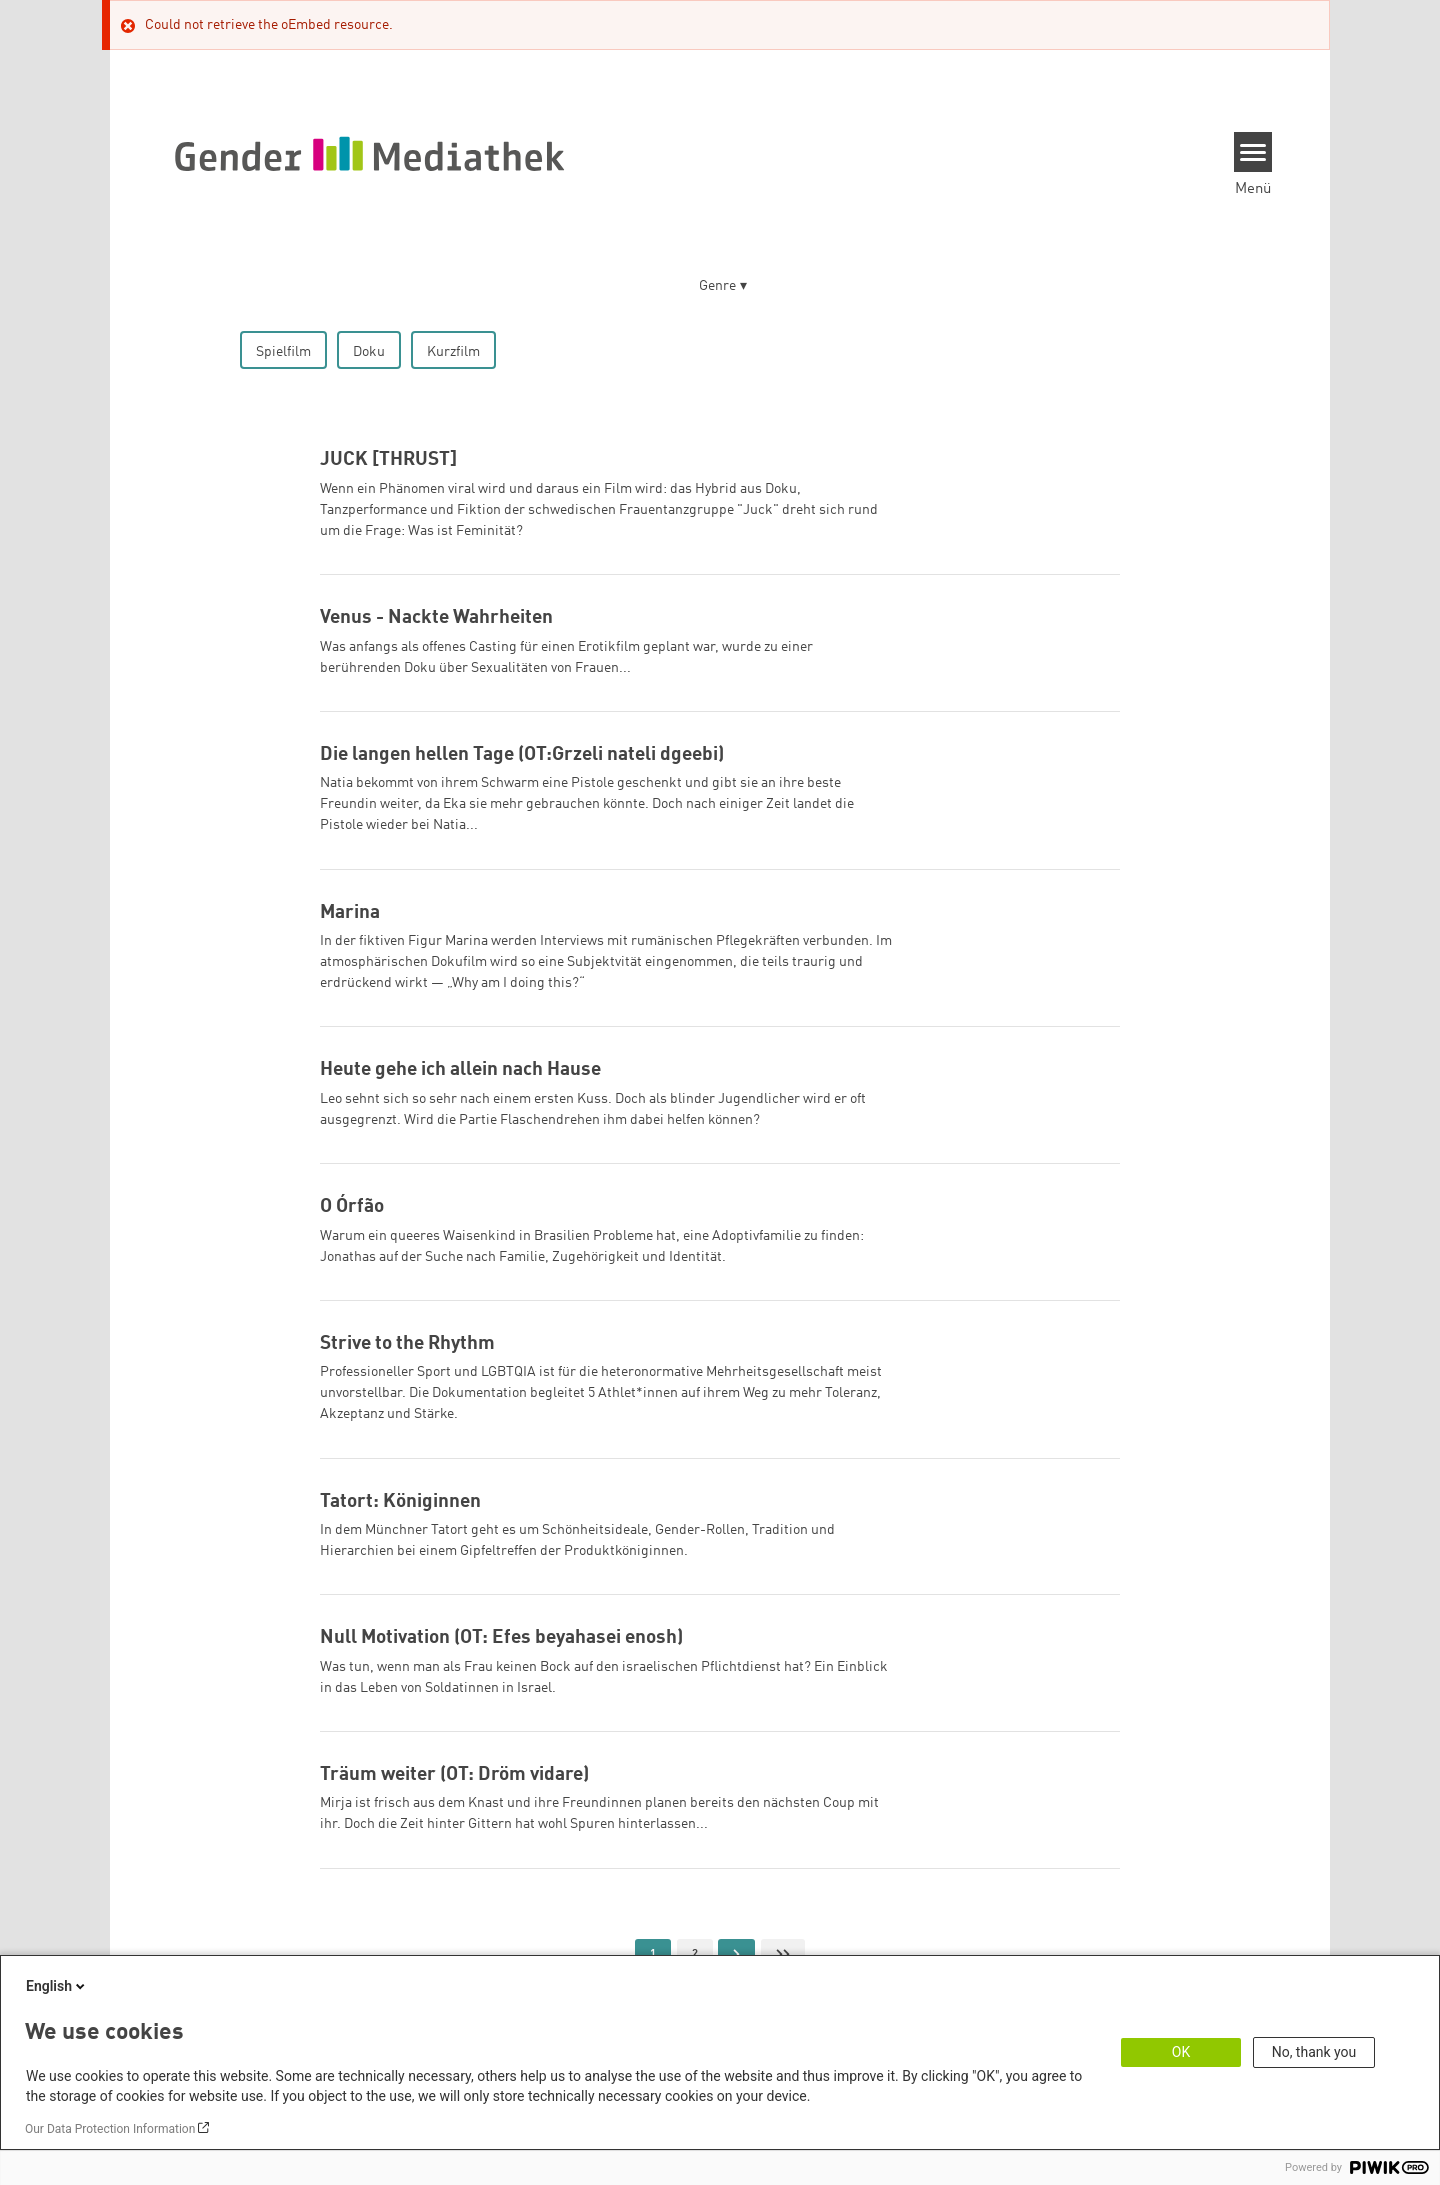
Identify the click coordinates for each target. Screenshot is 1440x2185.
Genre (717, 286)
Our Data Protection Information (110, 2129)
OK (1181, 2052)
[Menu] (1253, 152)
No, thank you (1314, 2052)
